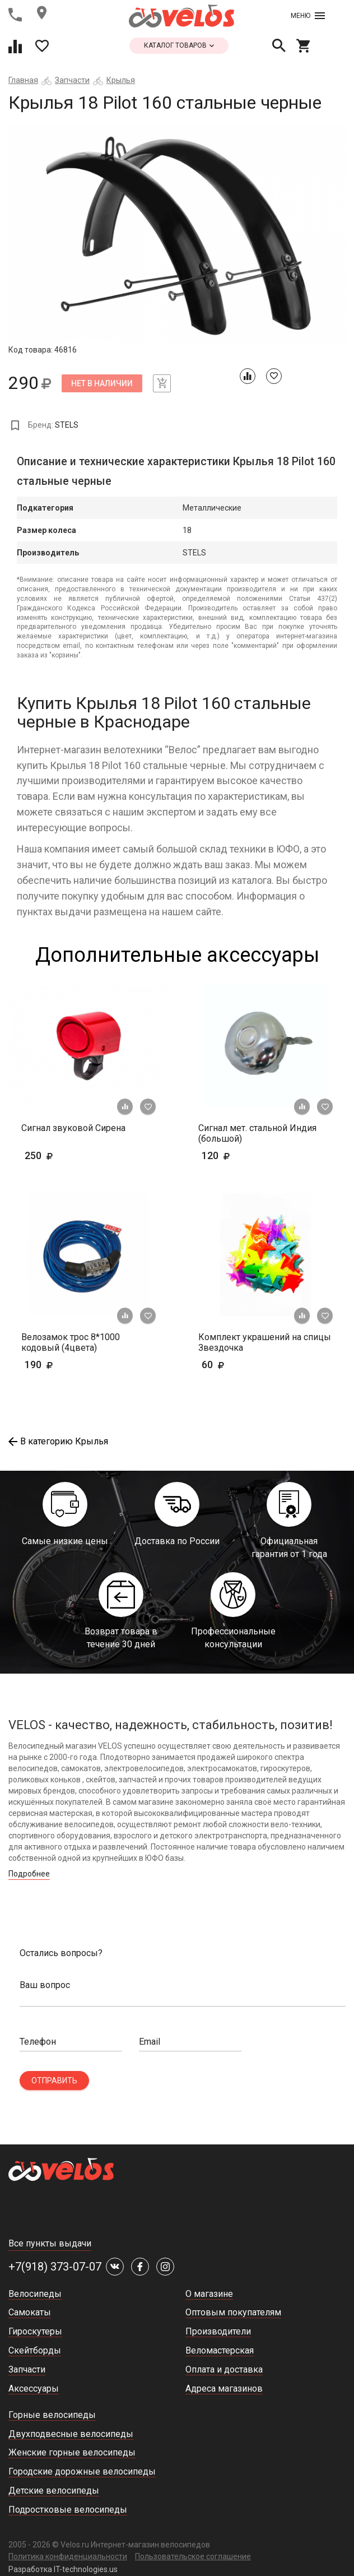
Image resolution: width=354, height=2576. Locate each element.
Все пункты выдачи (49, 2243)
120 (248, 1155)
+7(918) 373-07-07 (54, 2266)
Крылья (120, 80)
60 (246, 1364)
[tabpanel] (177, 234)
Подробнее (29, 1873)
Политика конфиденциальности (67, 2556)
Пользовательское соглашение (193, 2556)
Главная (23, 80)
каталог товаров (179, 45)
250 (56, 1155)
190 (71, 1364)
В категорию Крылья (58, 1441)
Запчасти (72, 80)
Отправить (54, 2080)
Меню (308, 16)
